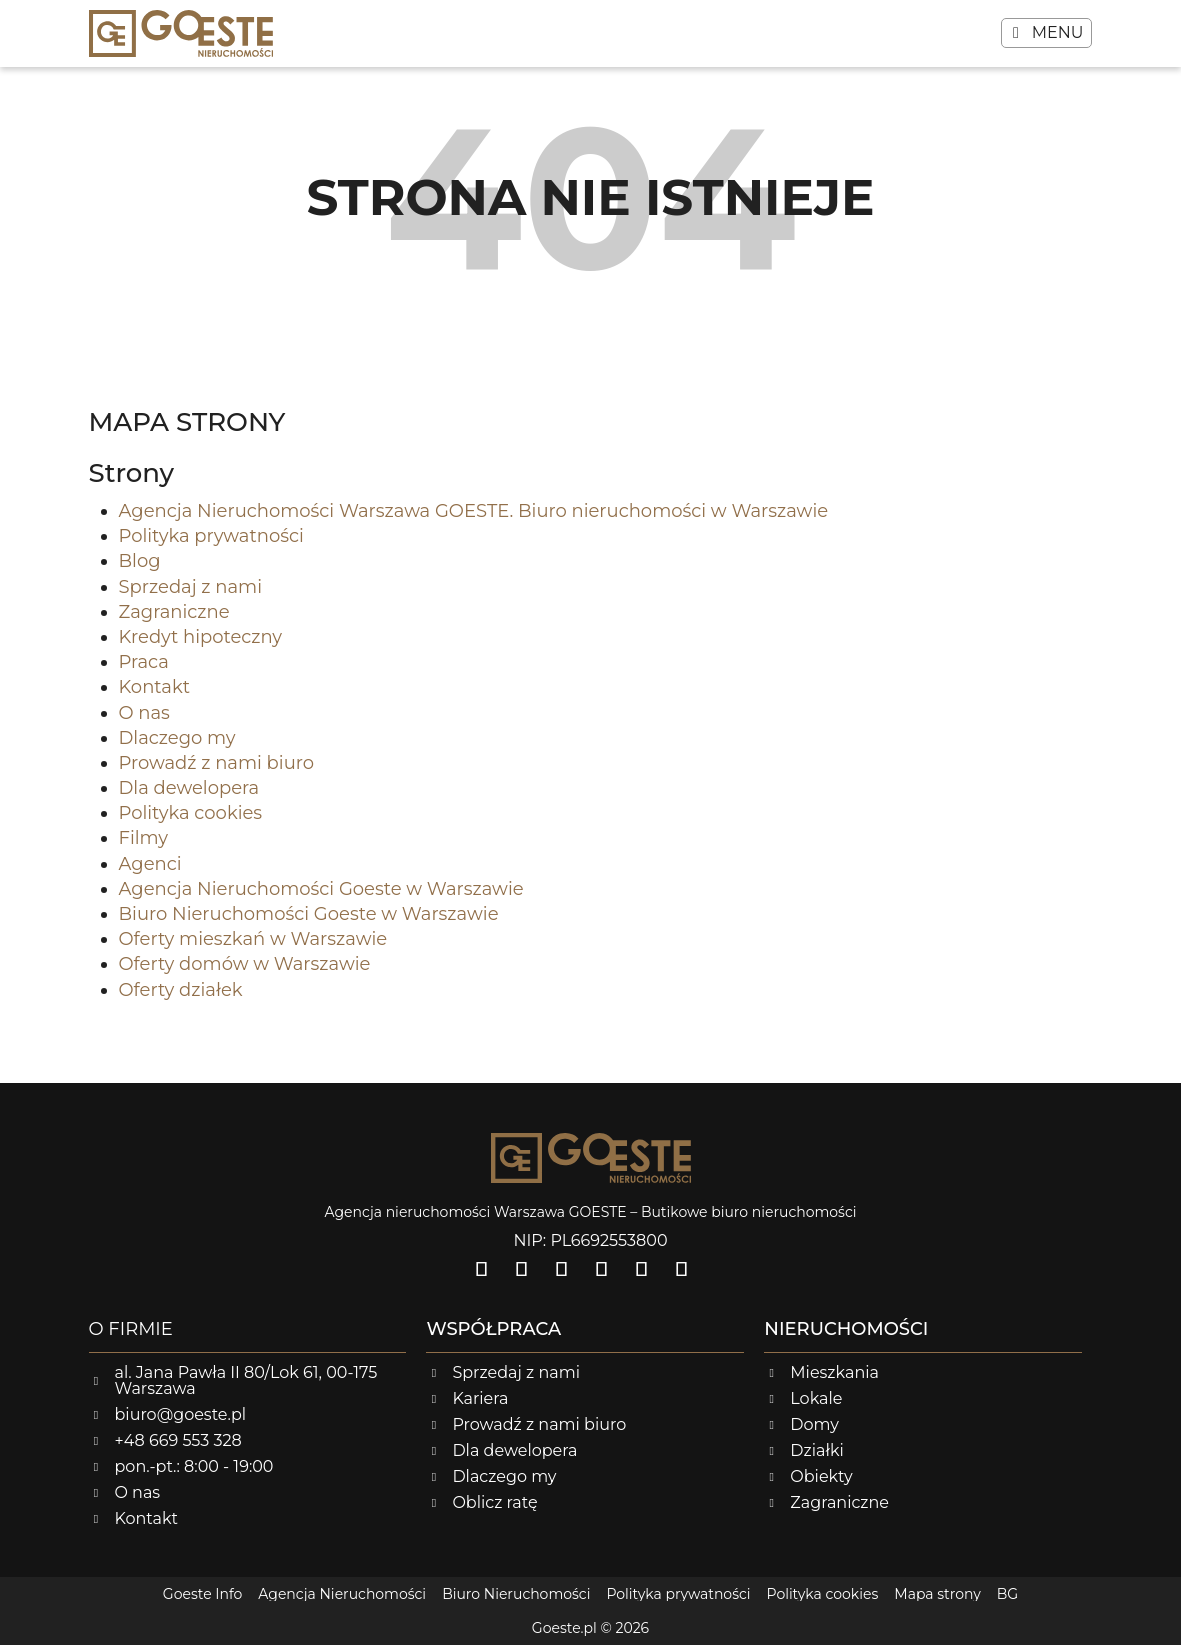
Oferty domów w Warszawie (245, 964)
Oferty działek (181, 990)
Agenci (150, 864)
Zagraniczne (174, 612)
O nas (144, 713)
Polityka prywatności (211, 536)
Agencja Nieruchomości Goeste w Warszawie (321, 889)
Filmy (144, 838)
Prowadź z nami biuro (217, 763)
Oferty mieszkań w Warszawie (253, 939)
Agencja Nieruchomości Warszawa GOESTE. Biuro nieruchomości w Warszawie (474, 511)
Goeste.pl (564, 1628)
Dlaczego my (177, 738)
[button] (1047, 33)
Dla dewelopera (189, 788)
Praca (144, 662)
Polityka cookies (191, 813)
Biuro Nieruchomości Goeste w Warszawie (309, 914)
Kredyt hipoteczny (201, 637)
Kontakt (154, 687)
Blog (140, 561)
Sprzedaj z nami (191, 587)
